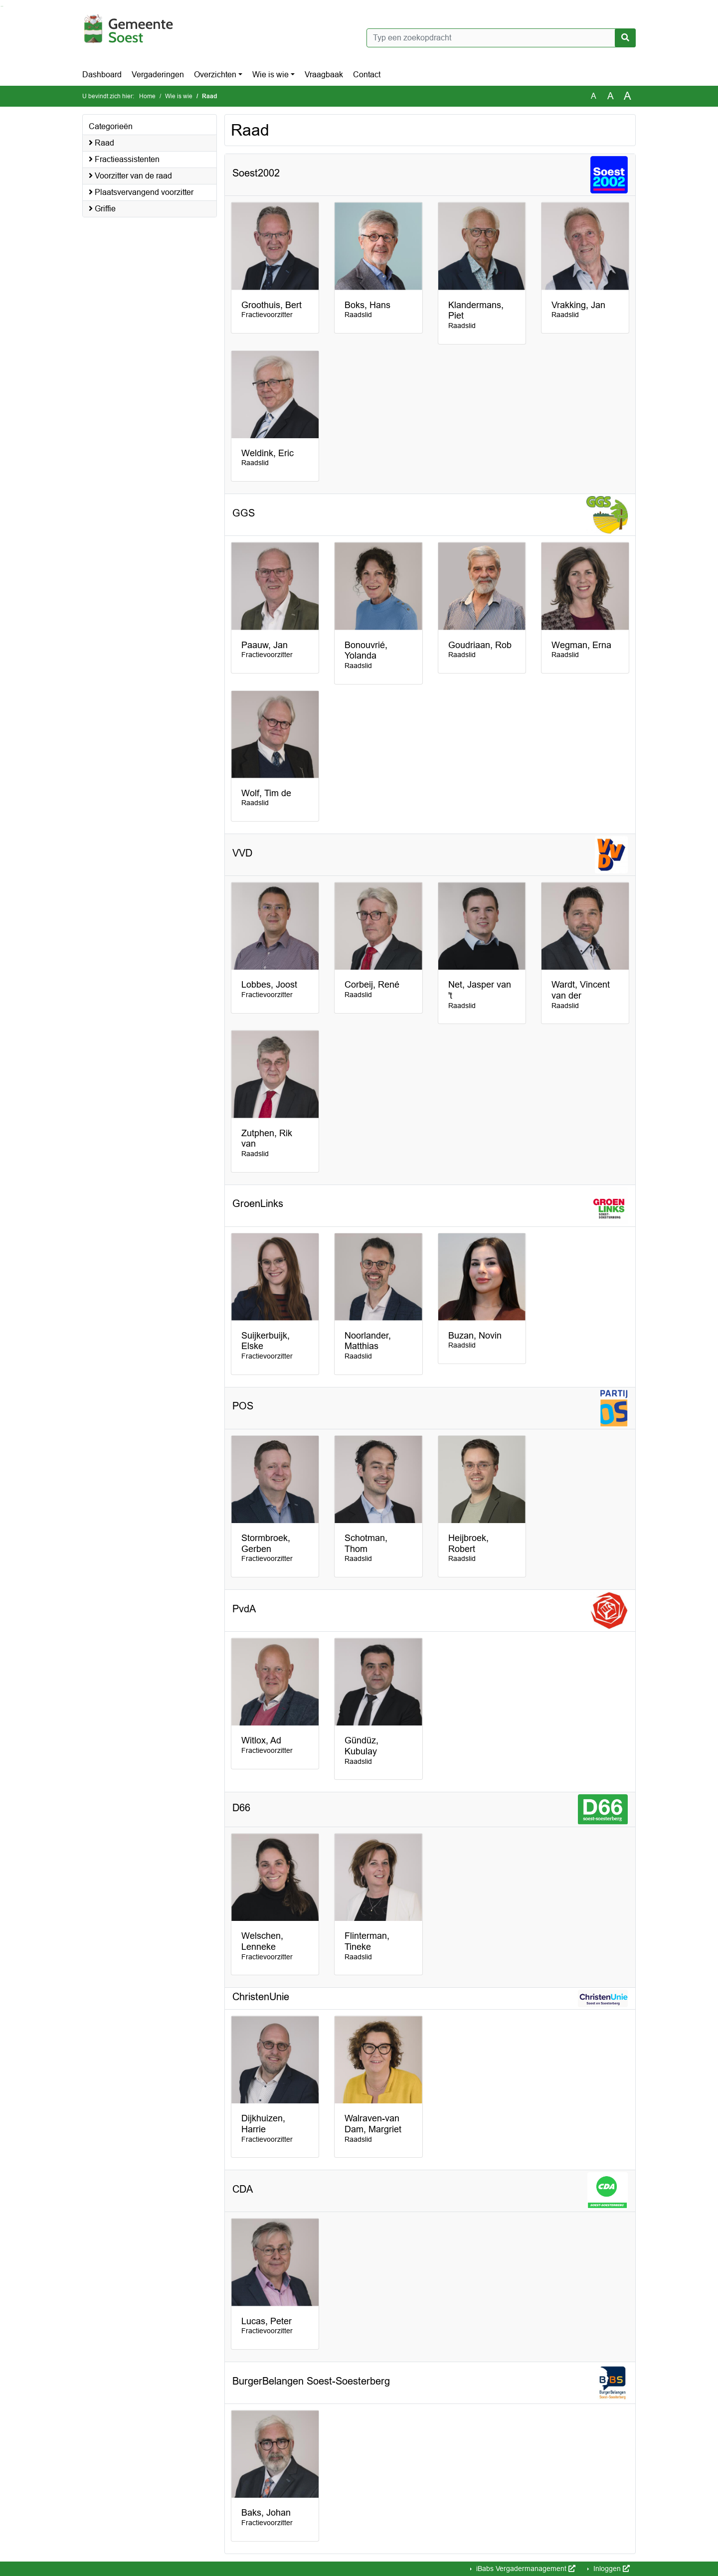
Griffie (102, 208)
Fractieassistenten (124, 159)
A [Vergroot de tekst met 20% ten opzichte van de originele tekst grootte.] (610, 96)
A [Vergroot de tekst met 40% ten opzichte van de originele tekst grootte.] (627, 96)
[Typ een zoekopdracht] (501, 37)
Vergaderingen (158, 74)
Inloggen (610, 2569)
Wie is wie (270, 74)
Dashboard (102, 74)
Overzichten (215, 74)
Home (147, 96)
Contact (366, 74)
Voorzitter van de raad (130, 176)
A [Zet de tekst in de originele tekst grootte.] (593, 96)
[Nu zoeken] (625, 37)
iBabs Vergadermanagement (524, 2569)
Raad (101, 143)
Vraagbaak (324, 74)
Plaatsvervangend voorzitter (141, 192)
